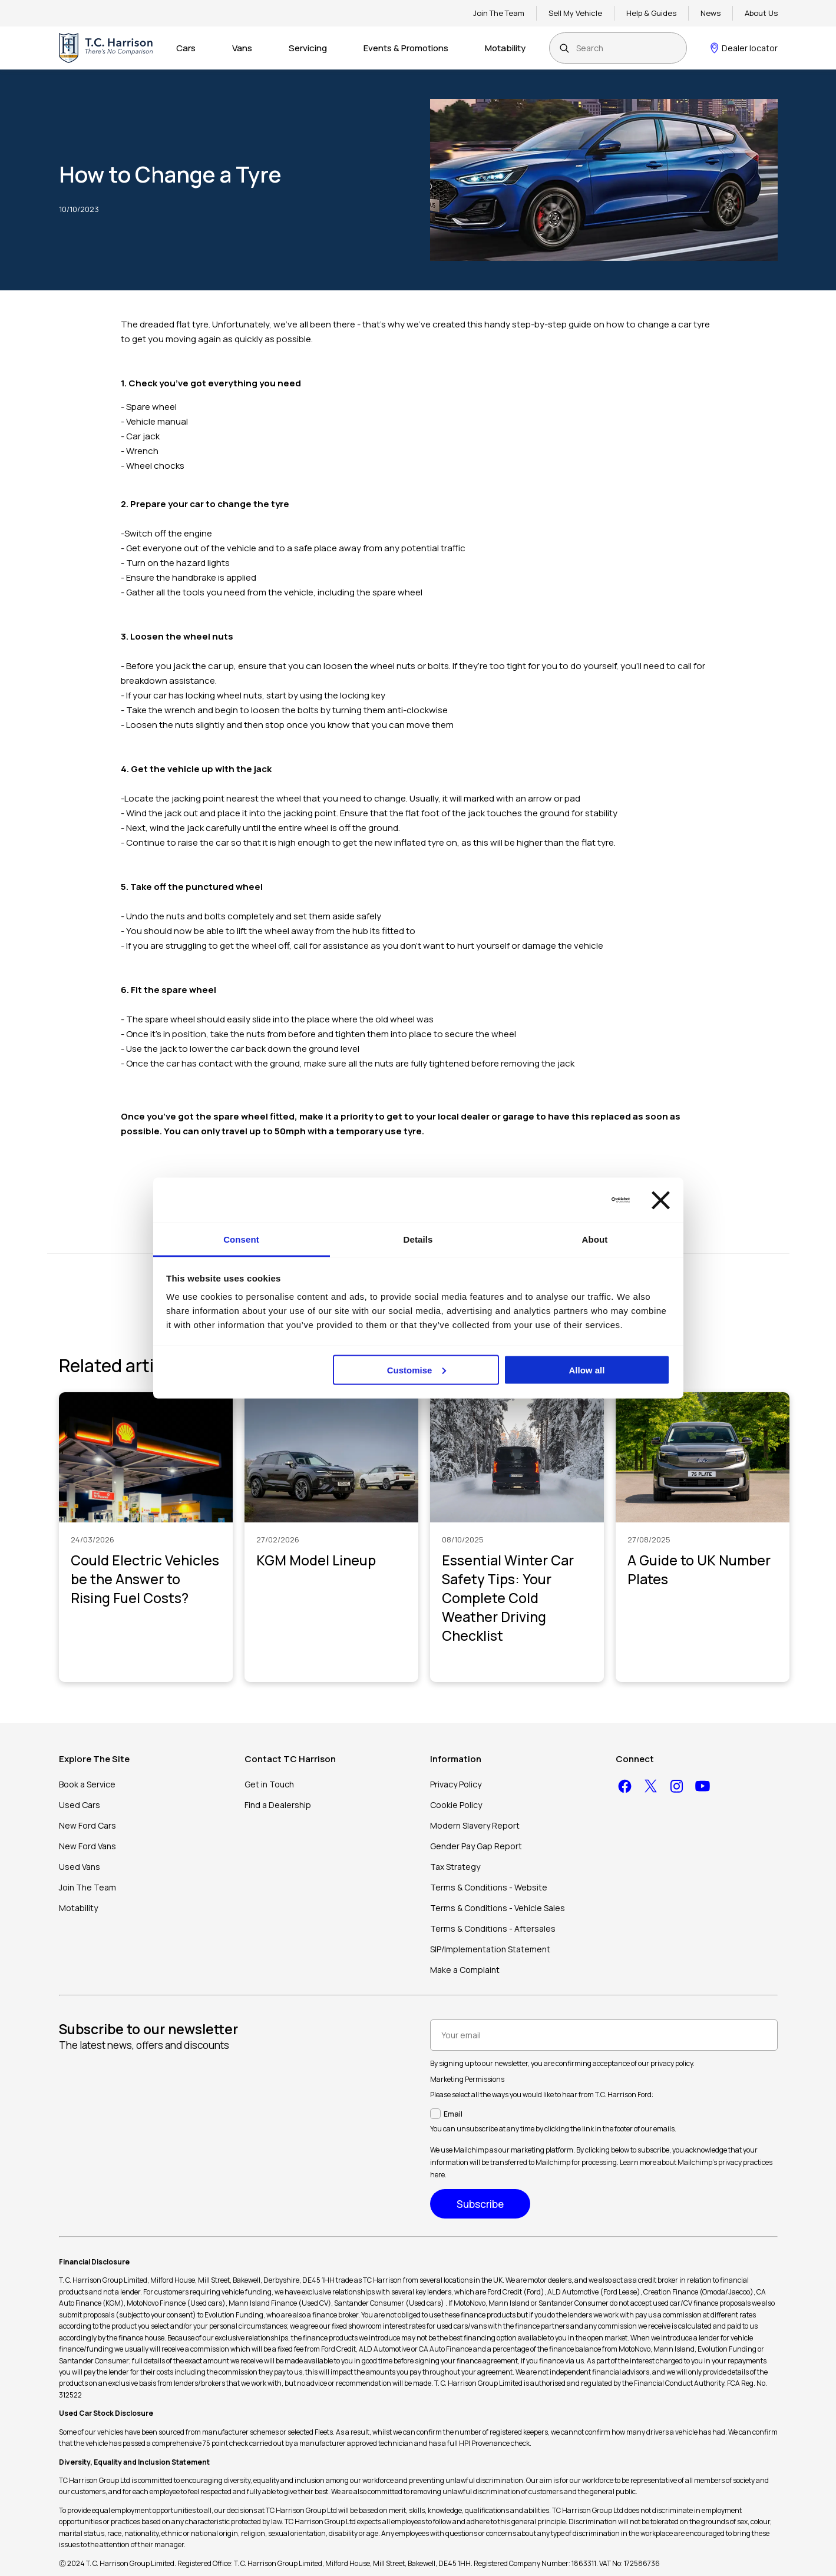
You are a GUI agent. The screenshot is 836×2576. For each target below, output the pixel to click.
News (710, 13)
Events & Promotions (406, 48)
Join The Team (498, 13)
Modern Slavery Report (475, 1825)
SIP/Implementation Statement (490, 1949)
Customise (417, 1370)
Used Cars (79, 1804)
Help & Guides (651, 13)
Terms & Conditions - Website (488, 1887)
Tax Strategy (455, 1866)
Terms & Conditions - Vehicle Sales (497, 1907)
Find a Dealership (277, 1804)
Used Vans (79, 1866)
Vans (242, 48)
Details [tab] (418, 1239)
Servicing (308, 48)
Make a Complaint (465, 1969)
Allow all (587, 1370)
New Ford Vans (87, 1846)
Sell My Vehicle (575, 13)
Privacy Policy (455, 1784)
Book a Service (87, 1784)
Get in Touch (269, 1784)
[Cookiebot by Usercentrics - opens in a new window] (578, 1200)
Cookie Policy (456, 1804)
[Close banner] (661, 1200)
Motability (505, 48)
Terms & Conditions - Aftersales (493, 1928)
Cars (186, 48)
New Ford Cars (87, 1825)
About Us (761, 13)
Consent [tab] (241, 1239)
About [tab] (595, 1239)
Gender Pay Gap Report (476, 1846)
